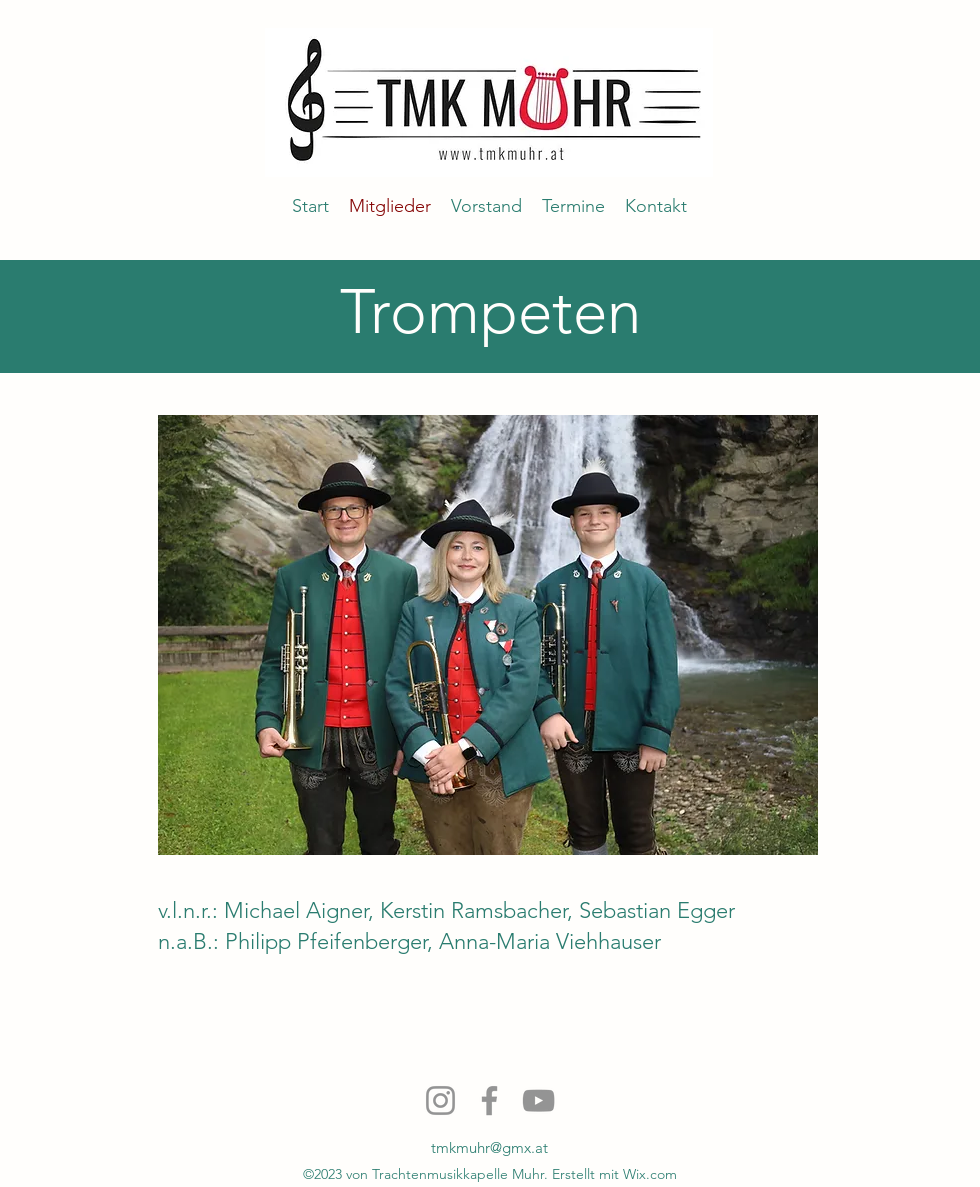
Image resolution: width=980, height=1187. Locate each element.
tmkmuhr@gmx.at (489, 1147)
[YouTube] (538, 1100)
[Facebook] (489, 1100)
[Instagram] (440, 1100)
